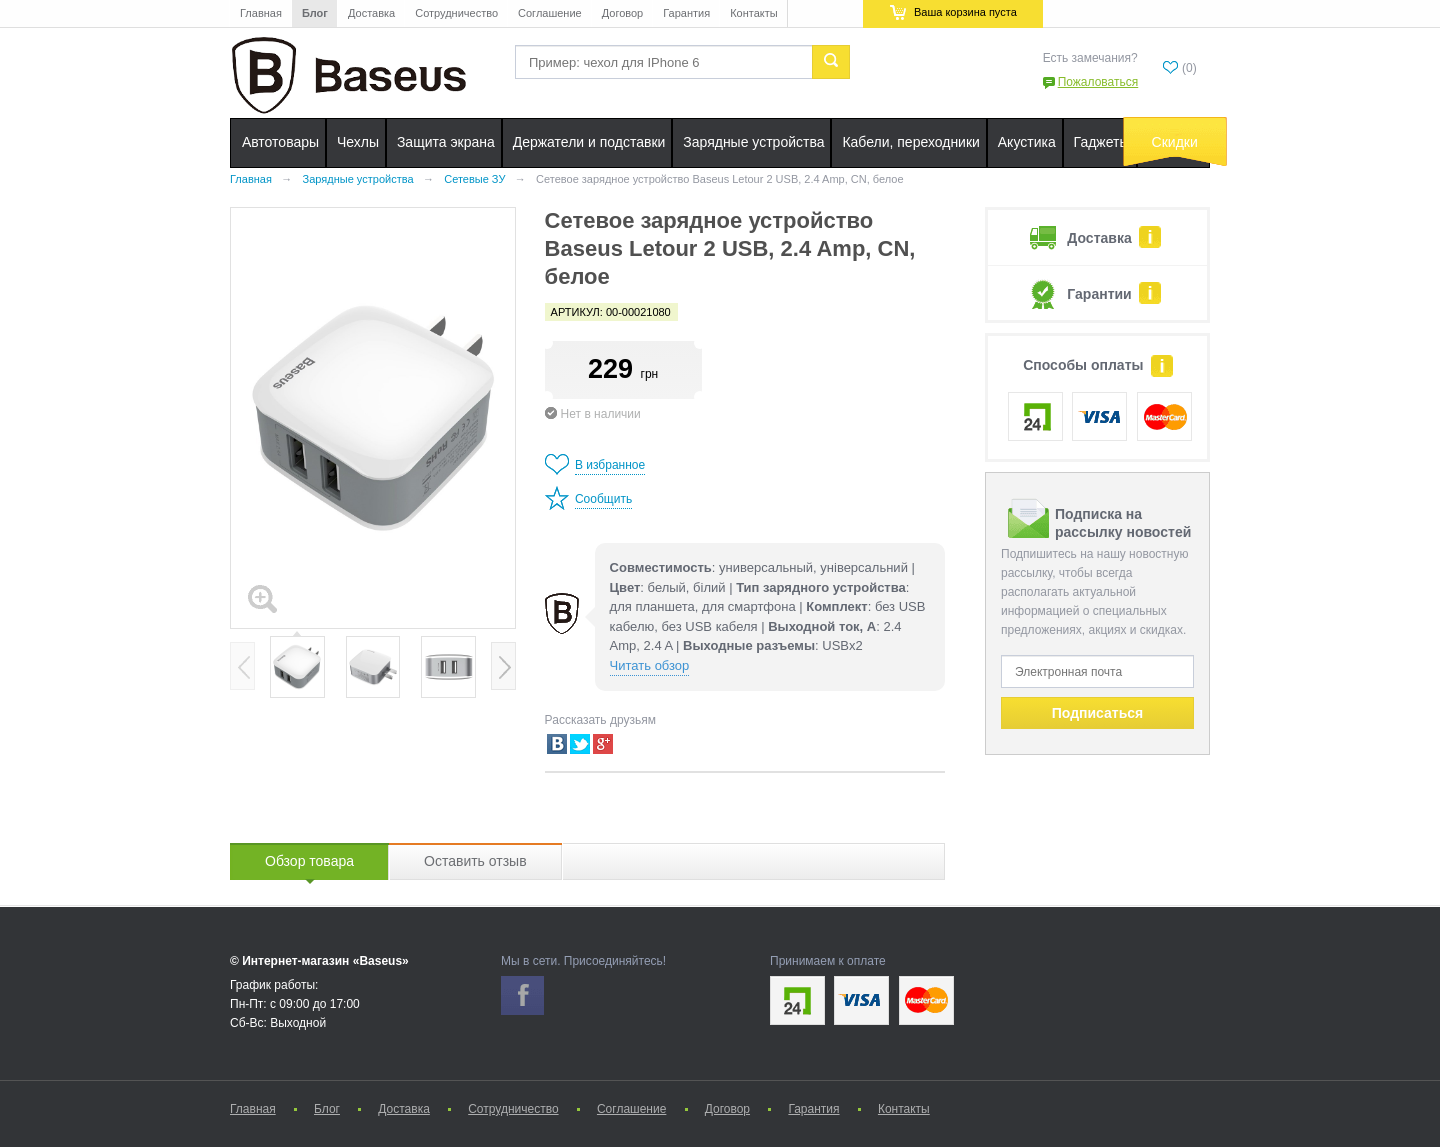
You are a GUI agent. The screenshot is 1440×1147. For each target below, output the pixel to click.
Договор (623, 13)
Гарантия (686, 13)
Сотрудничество (456, 13)
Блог (315, 13)
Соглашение (550, 13)
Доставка (371, 13)
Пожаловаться (1098, 82)
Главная (261, 13)
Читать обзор (650, 665)
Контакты (754, 13)
